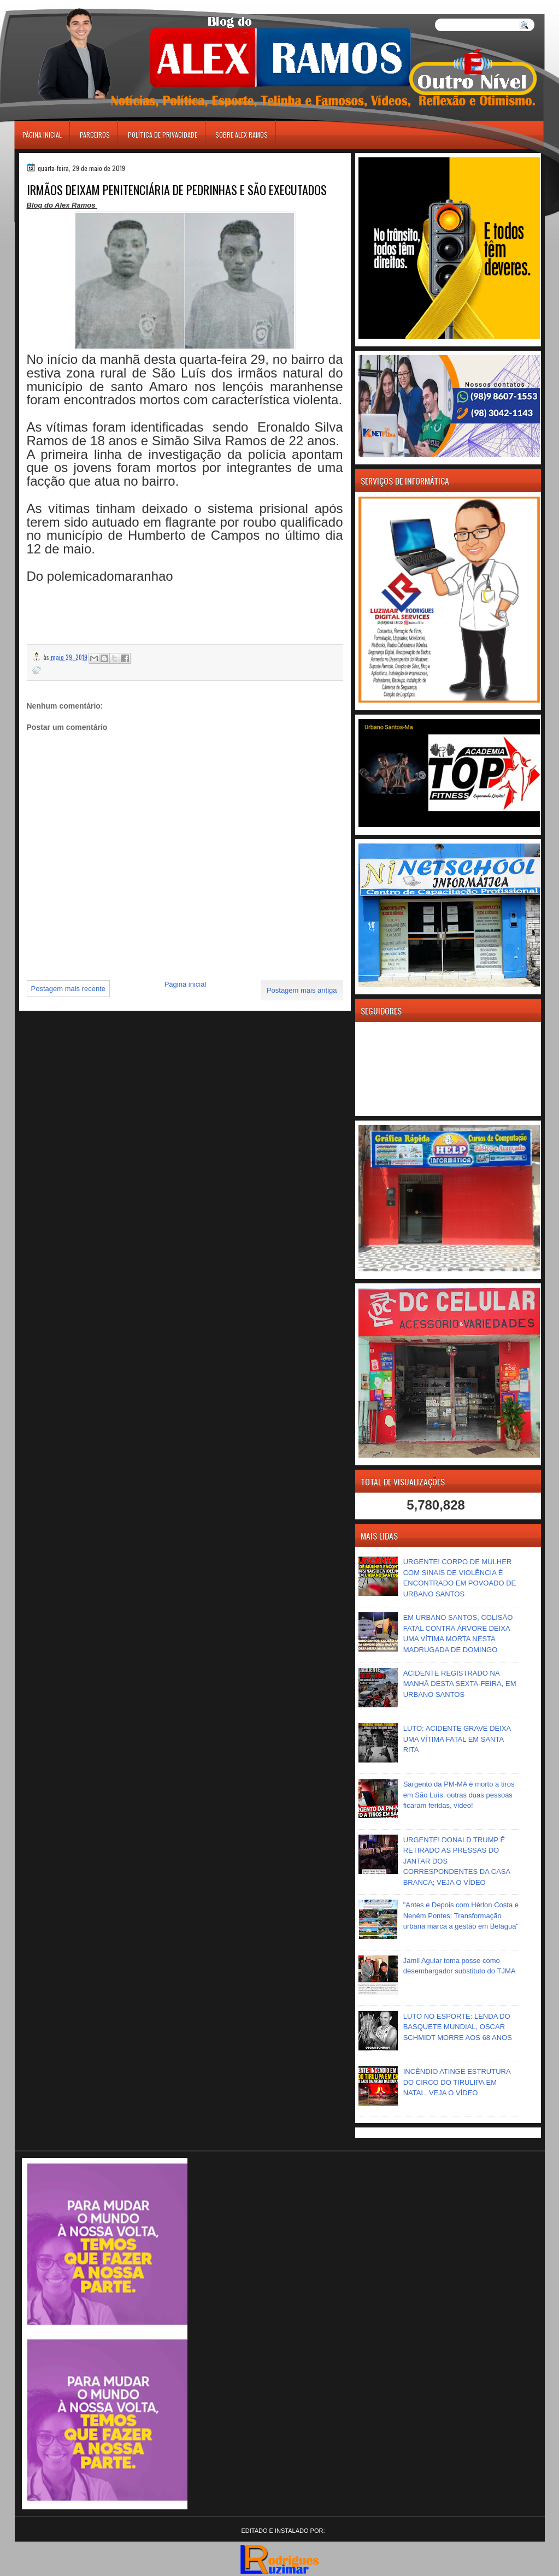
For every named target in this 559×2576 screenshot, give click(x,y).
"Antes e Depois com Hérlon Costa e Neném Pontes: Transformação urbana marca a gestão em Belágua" (461, 1915)
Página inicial (42, 134)
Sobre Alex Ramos (241, 134)
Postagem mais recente (68, 989)
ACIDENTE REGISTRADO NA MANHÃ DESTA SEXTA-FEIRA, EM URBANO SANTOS (459, 1684)
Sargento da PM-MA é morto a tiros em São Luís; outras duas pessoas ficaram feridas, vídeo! (459, 1794)
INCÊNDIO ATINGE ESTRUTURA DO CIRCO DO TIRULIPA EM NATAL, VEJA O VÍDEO (456, 2082)
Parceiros (95, 134)
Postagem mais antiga (302, 990)
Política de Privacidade (162, 134)
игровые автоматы (63, 5)
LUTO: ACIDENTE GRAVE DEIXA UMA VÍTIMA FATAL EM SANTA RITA (457, 1739)
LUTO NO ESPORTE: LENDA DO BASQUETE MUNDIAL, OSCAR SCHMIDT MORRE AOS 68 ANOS (457, 2027)
